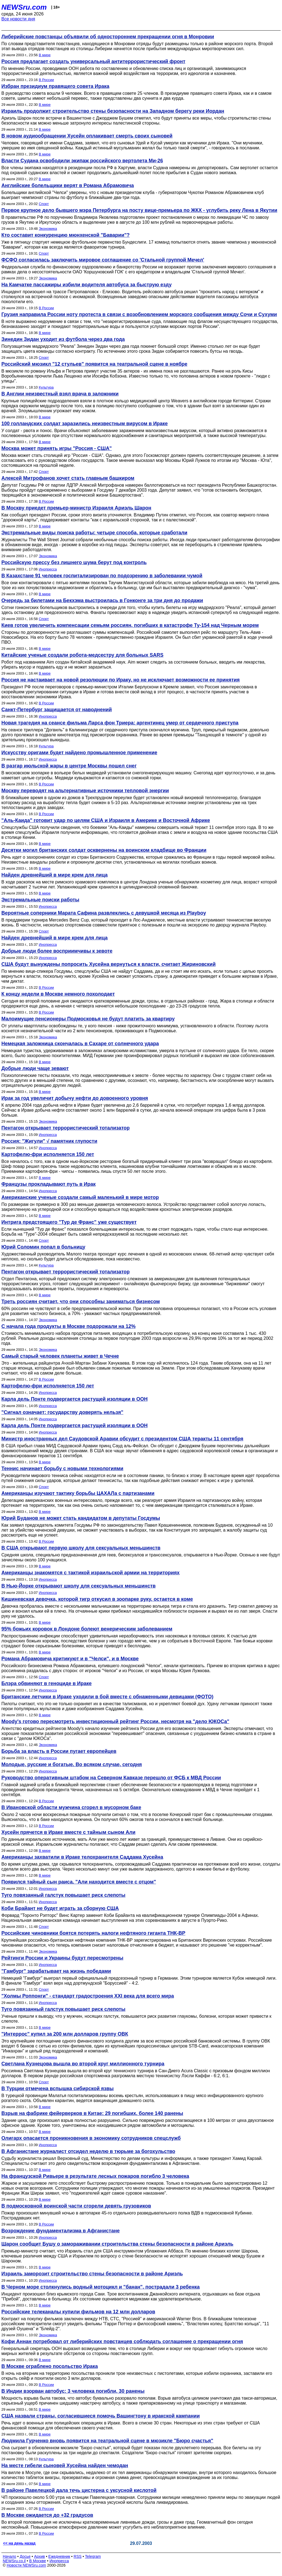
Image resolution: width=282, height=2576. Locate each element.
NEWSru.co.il (14, 2561)
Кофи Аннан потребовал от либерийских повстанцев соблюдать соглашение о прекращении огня (122, 2341)
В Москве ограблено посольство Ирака (49, 2366)
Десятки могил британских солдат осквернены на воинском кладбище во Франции (104, 850)
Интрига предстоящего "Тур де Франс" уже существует (69, 1222)
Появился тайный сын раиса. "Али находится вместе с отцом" (78, 1882)
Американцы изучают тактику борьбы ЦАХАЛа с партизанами (77, 1493)
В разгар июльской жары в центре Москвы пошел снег (69, 766)
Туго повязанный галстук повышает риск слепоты (63, 1895)
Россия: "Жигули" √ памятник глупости (49, 1141)
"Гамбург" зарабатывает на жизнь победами (56, 1971)
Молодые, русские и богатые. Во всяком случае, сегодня (71, 1764)
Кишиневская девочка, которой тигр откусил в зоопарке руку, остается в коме (97, 1599)
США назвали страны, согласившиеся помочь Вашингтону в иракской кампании (100, 2416)
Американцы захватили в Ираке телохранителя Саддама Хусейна (82, 1857)
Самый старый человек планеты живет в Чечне (60, 1356)
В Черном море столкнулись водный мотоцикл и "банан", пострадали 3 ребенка (100, 2287)
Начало (9, 2556)
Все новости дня (18, 19)
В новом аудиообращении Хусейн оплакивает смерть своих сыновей (86, 136)
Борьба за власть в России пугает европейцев (58, 1751)
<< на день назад (19, 2543)
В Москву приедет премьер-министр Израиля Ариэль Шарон (76, 508)
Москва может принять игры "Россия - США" (56, 448)
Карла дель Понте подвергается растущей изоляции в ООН (74, 1399)
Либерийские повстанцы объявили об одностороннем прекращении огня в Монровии (107, 36)
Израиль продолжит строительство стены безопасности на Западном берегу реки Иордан (112, 111)
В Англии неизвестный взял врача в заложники (60, 394)
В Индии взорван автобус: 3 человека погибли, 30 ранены (73, 2391)
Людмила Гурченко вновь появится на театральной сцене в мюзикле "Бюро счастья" (107, 2440)
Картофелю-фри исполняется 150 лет (47, 1154)
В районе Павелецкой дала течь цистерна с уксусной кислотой (78, 2490)
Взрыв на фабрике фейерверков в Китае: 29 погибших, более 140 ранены (92, 2113)
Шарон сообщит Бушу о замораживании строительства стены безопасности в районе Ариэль (117, 2244)
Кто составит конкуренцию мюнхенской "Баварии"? (65, 235)
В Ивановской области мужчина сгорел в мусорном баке (71, 1807)
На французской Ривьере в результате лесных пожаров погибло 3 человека (95, 2176)
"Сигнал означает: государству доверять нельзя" (62, 1412)
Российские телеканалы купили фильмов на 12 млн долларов (78, 2311)
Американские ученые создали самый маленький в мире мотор (80, 1197)
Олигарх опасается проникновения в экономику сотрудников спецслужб (91, 2138)
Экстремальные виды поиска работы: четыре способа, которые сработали (94, 532)
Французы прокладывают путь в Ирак (48, 1184)
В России (46, 80)
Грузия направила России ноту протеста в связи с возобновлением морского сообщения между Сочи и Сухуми (139, 314)
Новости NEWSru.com (26, 2565)
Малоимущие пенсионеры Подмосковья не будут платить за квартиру (88, 1019)
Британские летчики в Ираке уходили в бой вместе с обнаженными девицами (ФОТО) (107, 1696)
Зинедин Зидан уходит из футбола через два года (63, 339)
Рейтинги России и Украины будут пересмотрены (62, 1958)
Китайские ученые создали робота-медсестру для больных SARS (82, 655)
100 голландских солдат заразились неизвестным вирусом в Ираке (84, 423)
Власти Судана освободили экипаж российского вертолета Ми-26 (82, 160)
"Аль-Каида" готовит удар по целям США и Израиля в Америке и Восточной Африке (105, 820)
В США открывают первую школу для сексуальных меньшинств (81, 1548)
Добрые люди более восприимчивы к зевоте (56, 951)
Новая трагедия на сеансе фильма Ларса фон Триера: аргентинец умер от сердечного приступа (119, 723)
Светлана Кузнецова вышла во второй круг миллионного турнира (82, 2063)
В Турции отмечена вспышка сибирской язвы (57, 2088)
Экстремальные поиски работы (40, 899)
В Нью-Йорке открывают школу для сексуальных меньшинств (78, 1586)
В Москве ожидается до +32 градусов (47, 2515)
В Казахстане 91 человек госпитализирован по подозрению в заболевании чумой (101, 575)
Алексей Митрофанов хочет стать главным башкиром (67, 478)
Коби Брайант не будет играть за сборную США (60, 1908)
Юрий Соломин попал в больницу (43, 1247)
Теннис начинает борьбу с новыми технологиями (62, 1468)
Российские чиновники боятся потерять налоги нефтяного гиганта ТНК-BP (93, 1933)
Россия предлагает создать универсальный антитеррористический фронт (93, 61)
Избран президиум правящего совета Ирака (55, 86)
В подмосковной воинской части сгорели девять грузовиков (76, 2206)
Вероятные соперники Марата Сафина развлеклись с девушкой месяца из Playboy (103, 913)
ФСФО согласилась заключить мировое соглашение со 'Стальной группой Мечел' (102, 260)
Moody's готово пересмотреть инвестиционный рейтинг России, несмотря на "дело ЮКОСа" (115, 1721)
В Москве (37, 2561)
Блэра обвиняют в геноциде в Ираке (46, 1683)
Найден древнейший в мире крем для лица (54, 875)
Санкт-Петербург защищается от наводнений (56, 709)
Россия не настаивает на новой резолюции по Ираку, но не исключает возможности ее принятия (120, 680)
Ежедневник (59, 2556)
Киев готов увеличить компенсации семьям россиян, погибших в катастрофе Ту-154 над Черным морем (130, 625)
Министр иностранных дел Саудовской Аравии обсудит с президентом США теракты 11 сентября (122, 1438)
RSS (78, 2556)
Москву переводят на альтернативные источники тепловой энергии (85, 790)
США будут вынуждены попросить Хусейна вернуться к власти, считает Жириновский (108, 964)
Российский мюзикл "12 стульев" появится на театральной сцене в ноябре (94, 364)
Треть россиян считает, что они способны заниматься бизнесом (80, 1301)
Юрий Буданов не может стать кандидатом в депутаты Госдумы (80, 1518)
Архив (39, 2556)
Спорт (44, 204)
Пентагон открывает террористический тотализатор (65, 1128)
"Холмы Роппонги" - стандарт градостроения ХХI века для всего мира (87, 1996)
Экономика (48, 229)
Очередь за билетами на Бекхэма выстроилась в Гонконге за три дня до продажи (102, 600)
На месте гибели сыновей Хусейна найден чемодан (64, 2465)
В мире (45, 55)
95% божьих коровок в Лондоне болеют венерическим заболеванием (86, 1629)
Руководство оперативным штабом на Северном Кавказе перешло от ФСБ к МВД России (111, 1777)
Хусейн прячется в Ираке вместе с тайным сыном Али (68, 1832)
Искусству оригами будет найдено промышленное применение (79, 752)
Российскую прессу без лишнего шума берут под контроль (74, 562)
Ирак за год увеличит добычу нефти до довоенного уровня (74, 1098)
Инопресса (48, 569)
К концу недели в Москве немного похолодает (58, 994)
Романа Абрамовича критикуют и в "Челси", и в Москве (70, 1658)
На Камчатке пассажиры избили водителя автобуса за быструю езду (86, 284)
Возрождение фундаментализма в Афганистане (60, 2230)
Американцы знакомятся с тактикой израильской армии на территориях (90, 1572)
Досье (25, 2556)
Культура (46, 387)
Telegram (93, 2556)
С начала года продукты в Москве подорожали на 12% (68, 1326)
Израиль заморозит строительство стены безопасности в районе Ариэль (92, 2273)
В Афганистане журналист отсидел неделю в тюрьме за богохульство (88, 2151)
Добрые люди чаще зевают (35, 1068)
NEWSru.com (24, 7)
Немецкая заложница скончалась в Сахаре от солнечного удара (80, 1043)
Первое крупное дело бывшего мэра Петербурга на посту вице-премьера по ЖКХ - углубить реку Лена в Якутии (139, 210)
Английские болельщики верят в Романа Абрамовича (67, 185)
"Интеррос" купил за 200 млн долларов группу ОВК (64, 2034)
